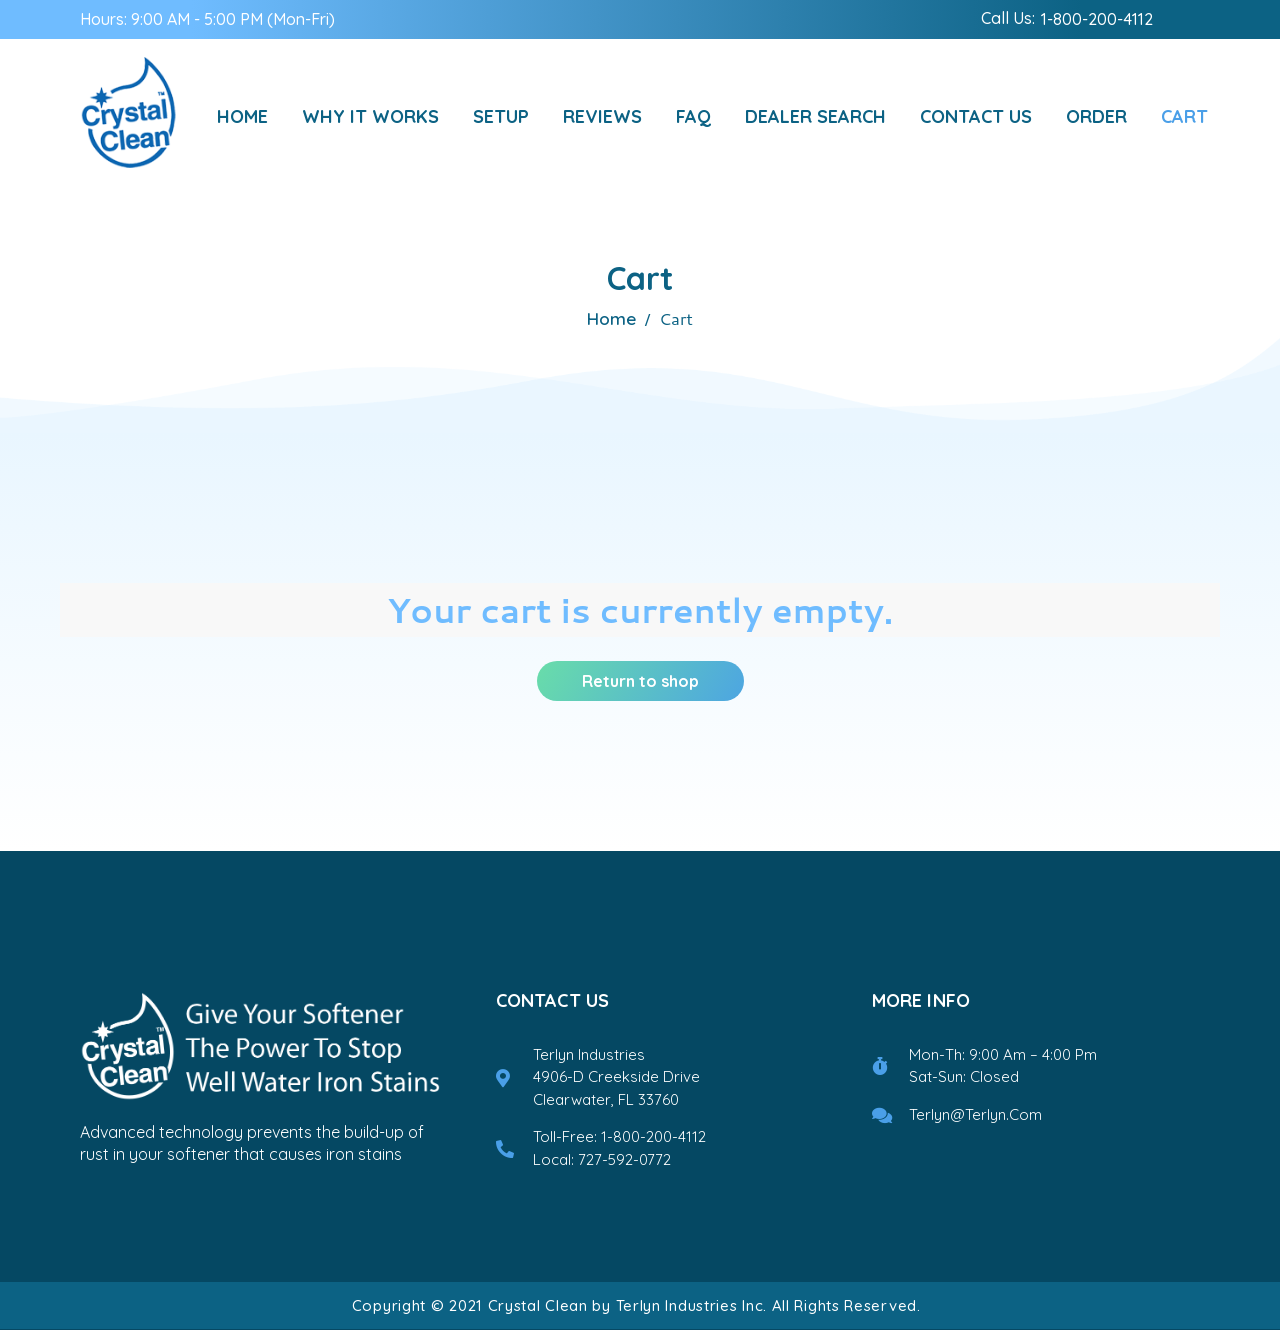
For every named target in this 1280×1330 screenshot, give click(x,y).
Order (1096, 116)
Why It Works (370, 116)
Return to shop (640, 681)
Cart (1184, 116)
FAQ (693, 116)
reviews (602, 116)
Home (242, 116)
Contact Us (976, 116)
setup (501, 116)
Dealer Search (815, 116)
